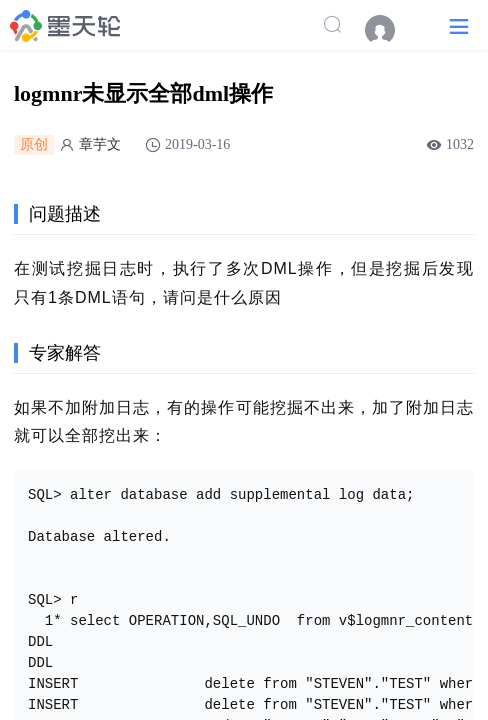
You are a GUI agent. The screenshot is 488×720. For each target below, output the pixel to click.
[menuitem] (390, 30)
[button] (459, 25)
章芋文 (100, 144)
